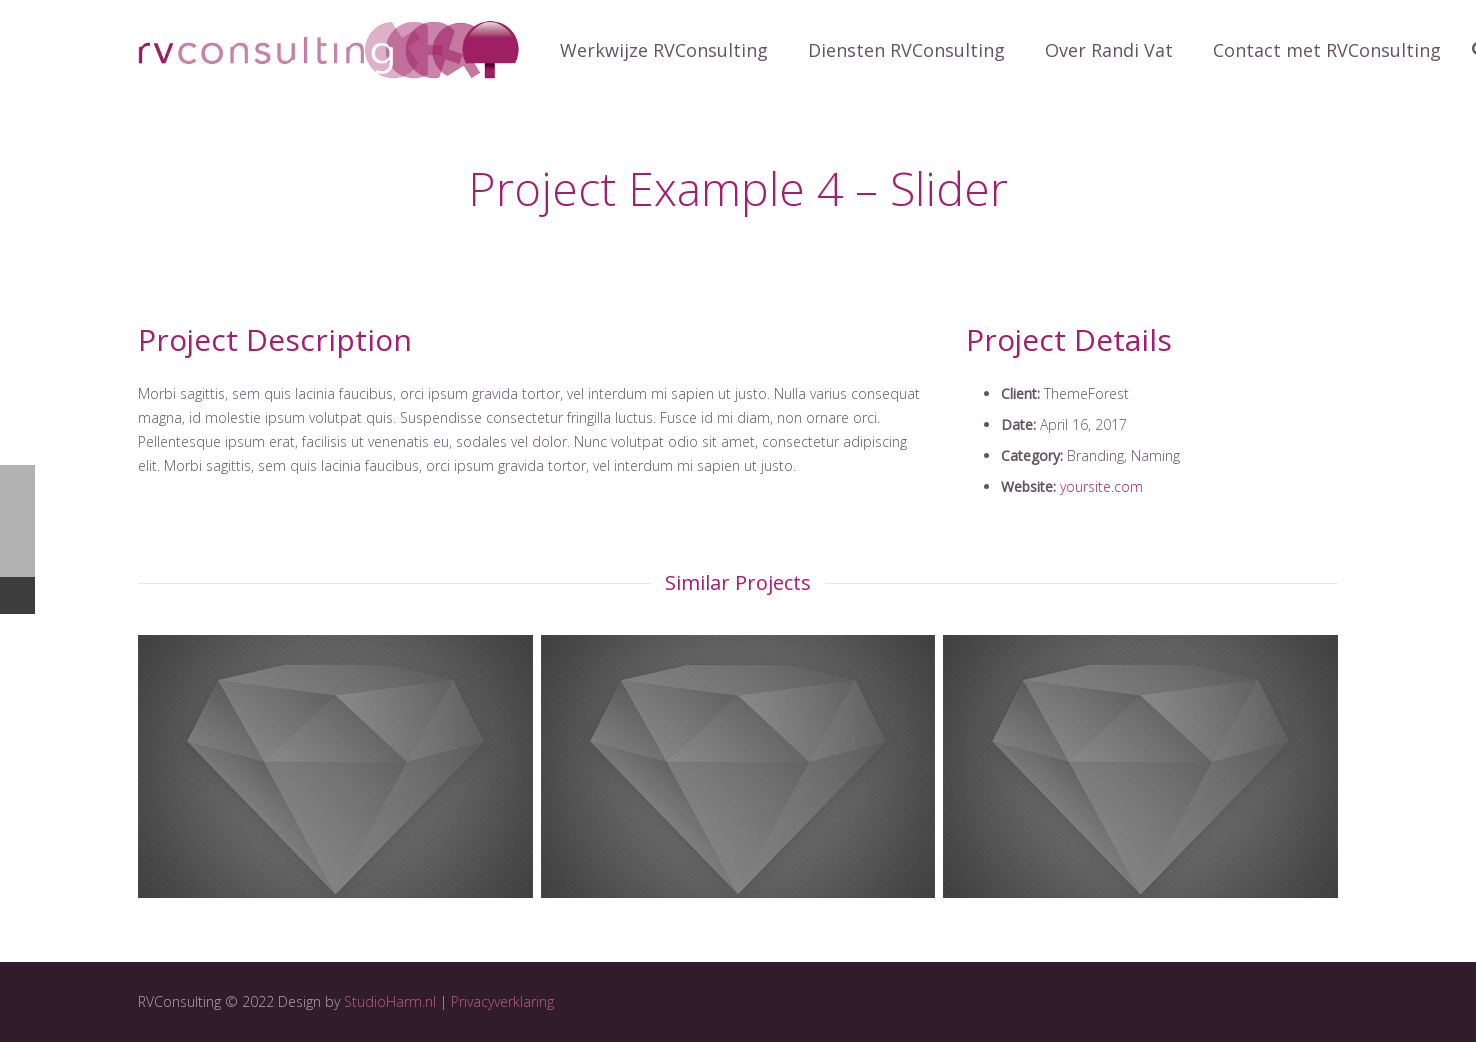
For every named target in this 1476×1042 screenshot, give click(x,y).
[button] (32, 30)
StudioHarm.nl (390, 1001)
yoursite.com (1101, 486)
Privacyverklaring (502, 1001)
